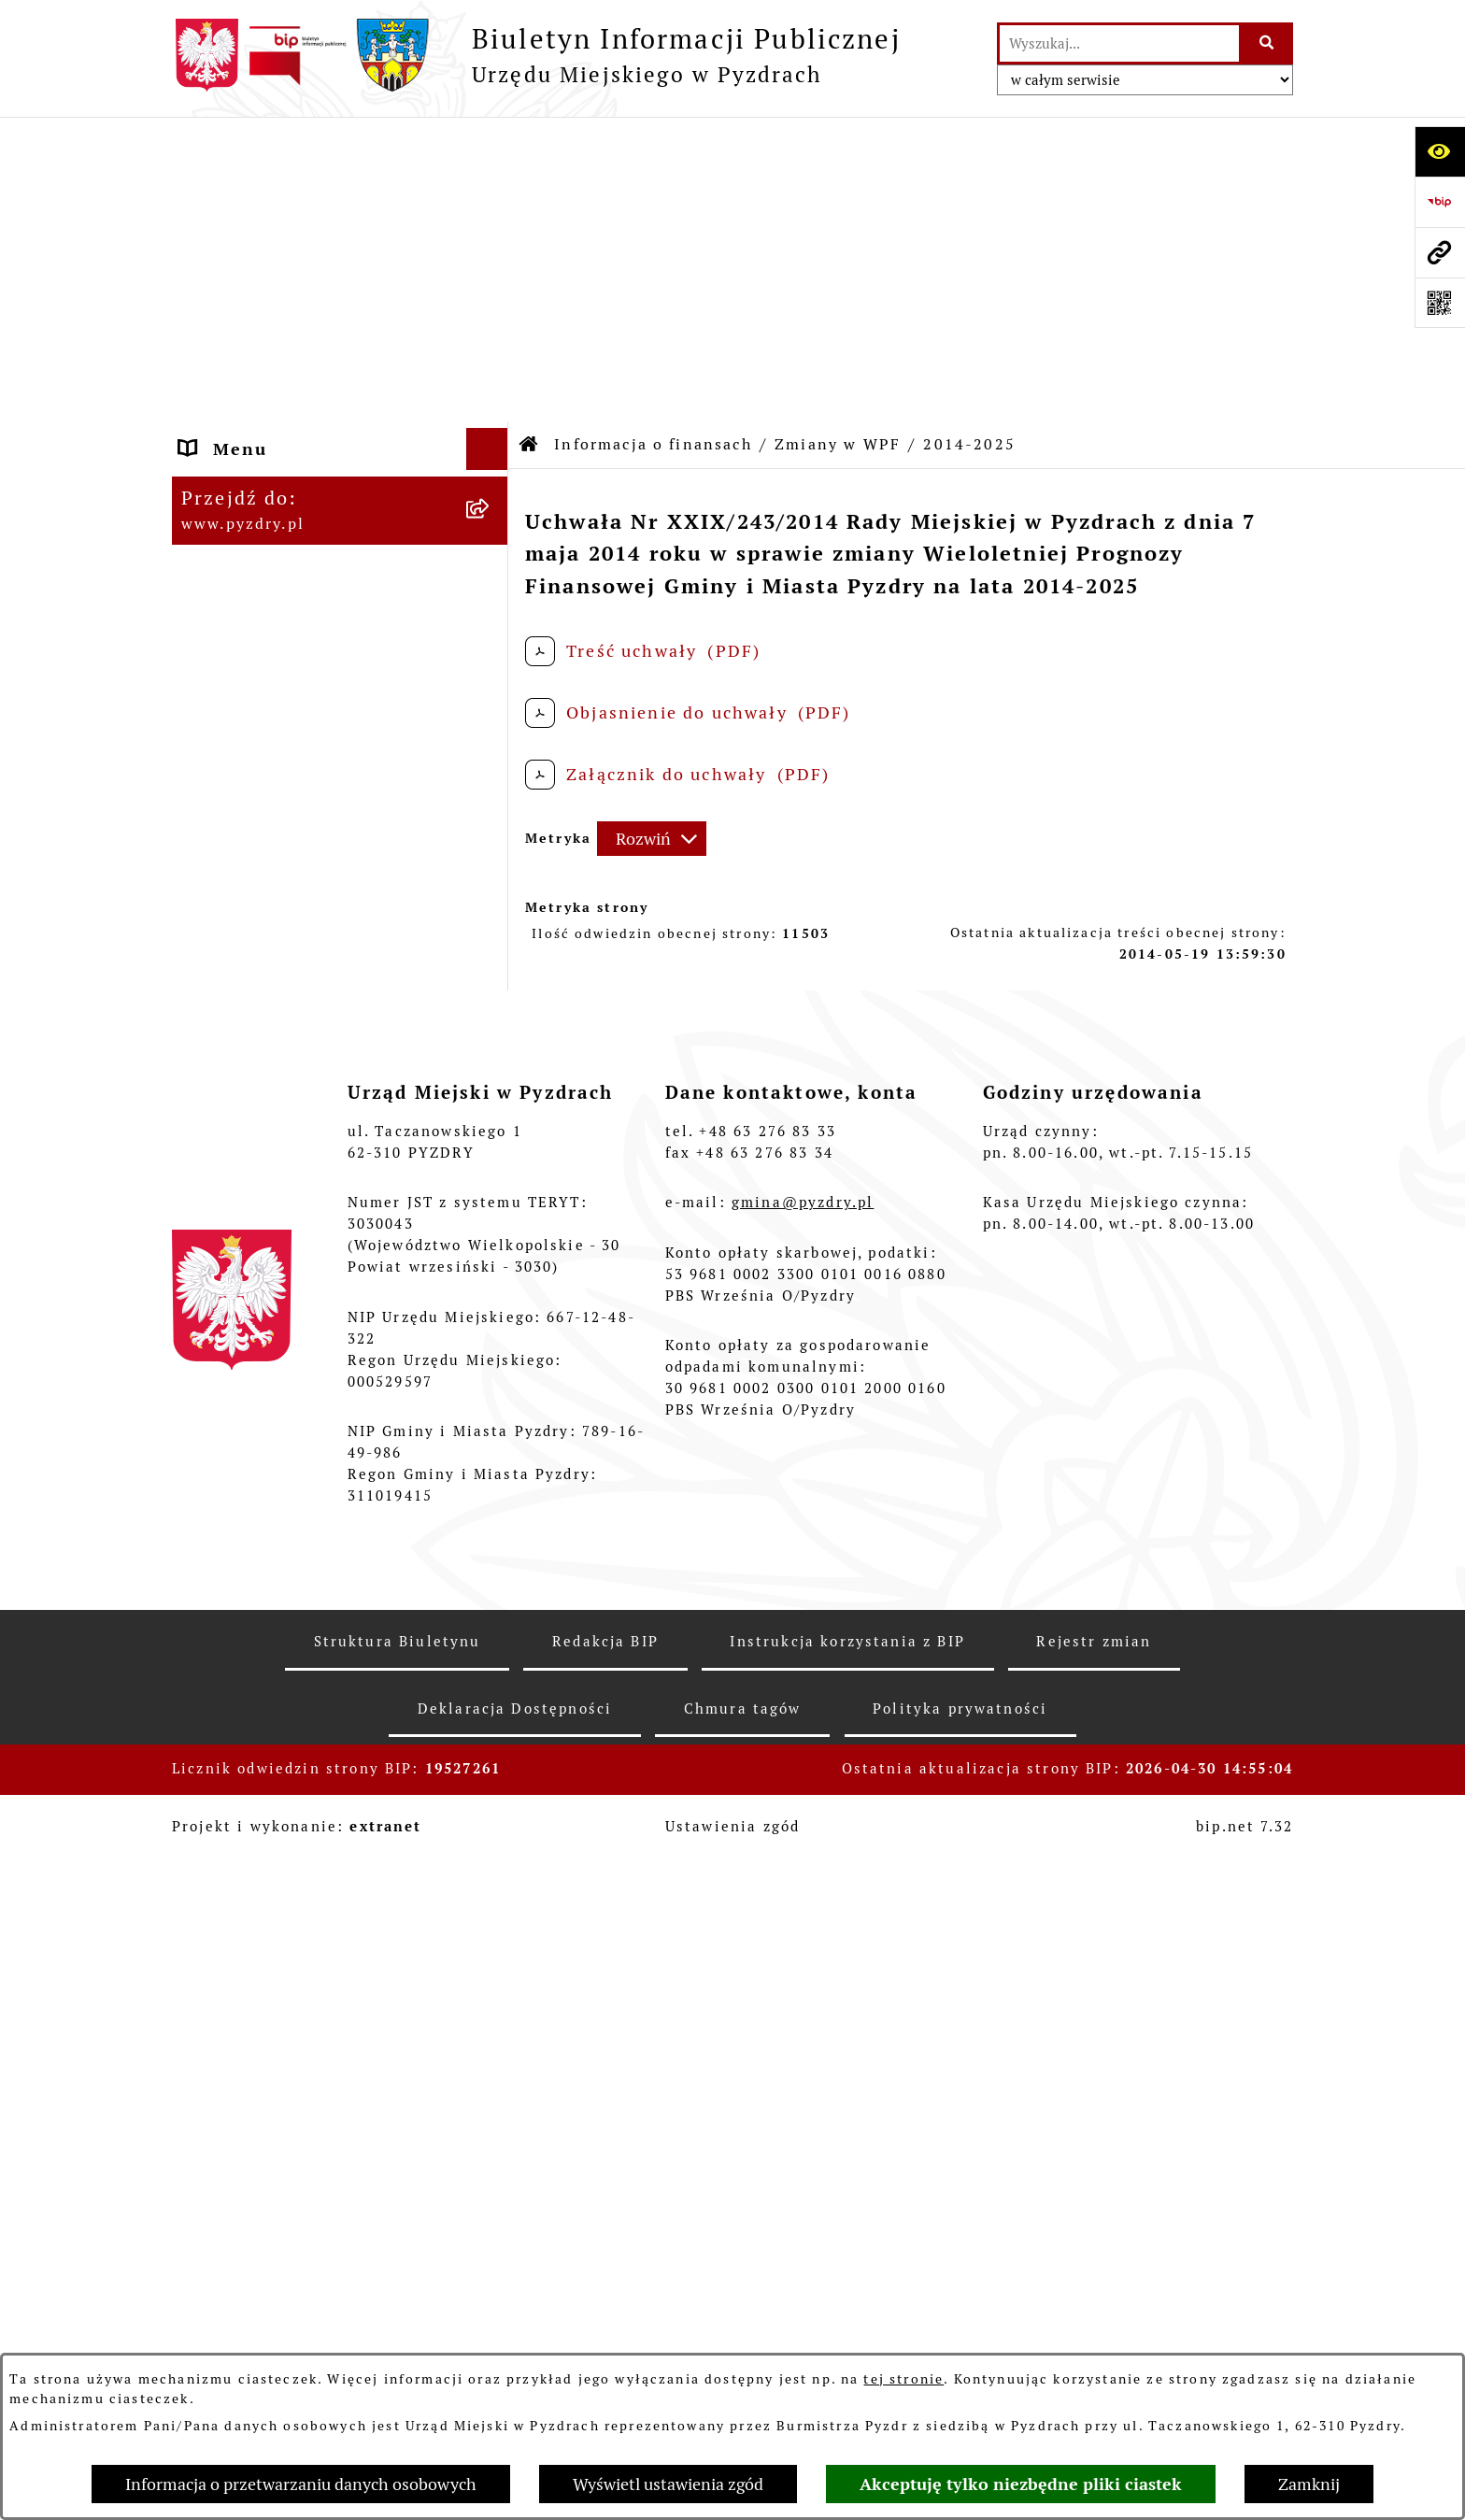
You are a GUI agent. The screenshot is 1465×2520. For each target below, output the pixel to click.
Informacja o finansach (653, 139)
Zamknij (1309, 2484)
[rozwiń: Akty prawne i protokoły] (491, 229)
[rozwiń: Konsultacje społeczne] (491, 1859)
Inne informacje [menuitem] (254, 1901)
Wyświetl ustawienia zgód (668, 2484)
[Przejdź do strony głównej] (536, 55)
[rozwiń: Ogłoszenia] (491, 1607)
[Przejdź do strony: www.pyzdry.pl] (1440, 252)
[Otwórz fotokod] (1440, 303)
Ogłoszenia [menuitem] (232, 1606)
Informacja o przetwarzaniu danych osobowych (300, 2484)
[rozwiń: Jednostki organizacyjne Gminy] (491, 1540)
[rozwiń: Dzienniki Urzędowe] (491, 1691)
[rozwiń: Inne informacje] (491, 1901)
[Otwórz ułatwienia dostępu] (1440, 151)
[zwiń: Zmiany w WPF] (491, 864)
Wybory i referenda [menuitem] (269, 1733)
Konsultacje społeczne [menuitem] (284, 1859)
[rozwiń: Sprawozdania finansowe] (491, 1298)
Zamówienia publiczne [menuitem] (284, 422)
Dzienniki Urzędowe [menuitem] (273, 1690)
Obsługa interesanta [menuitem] (274, 338)
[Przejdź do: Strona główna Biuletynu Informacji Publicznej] (530, 140)
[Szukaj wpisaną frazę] (1267, 43)
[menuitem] (340, 517)
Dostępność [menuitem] (234, 1775)
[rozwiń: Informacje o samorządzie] (491, 187)
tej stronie (903, 2379)
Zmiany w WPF (838, 139)
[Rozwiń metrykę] (651, 535)
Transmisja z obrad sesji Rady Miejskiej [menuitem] (318, 283)
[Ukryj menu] (487, 144)
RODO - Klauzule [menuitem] (257, 380)
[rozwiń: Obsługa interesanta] (491, 338)
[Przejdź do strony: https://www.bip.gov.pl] (1440, 202)
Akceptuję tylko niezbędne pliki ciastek (1021, 2484)
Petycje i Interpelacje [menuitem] (279, 1648)
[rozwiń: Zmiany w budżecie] (491, 810)
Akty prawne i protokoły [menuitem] (292, 228)
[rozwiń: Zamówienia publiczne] (491, 422)
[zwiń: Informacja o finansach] (491, 464)
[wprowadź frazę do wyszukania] (1119, 43)
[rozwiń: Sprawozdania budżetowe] (491, 1352)
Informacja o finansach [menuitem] (288, 464)
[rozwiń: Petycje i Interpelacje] (491, 1649)
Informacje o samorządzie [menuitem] (300, 186)
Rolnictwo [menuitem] (226, 1817)
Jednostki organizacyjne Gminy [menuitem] (292, 1552)
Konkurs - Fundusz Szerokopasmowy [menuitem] (266, 1955)
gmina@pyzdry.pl (803, 2276)
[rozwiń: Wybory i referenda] (491, 1733)
